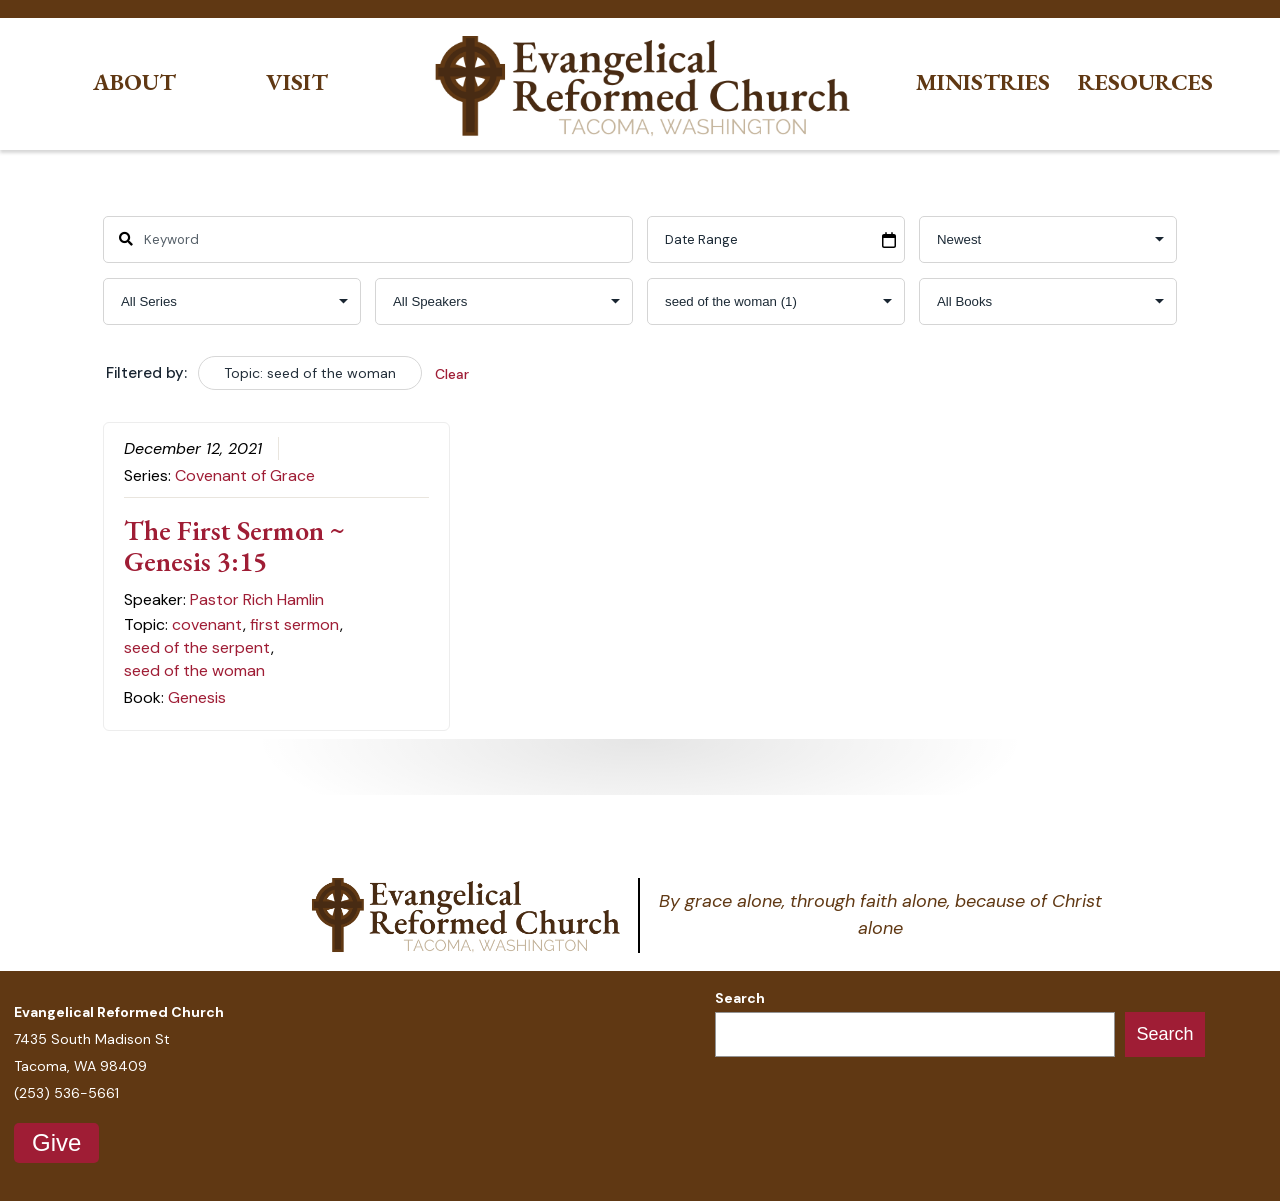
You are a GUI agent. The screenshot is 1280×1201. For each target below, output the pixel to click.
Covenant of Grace (245, 475)
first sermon (294, 624)
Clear (452, 374)
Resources (1145, 82)
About (134, 82)
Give (56, 1142)
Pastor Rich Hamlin (257, 599)
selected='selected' (776, 301)
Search (740, 998)
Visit (297, 82)
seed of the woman (194, 670)
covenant (207, 624)
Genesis (197, 697)
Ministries (983, 82)
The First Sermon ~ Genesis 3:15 (234, 545)
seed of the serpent (197, 647)
